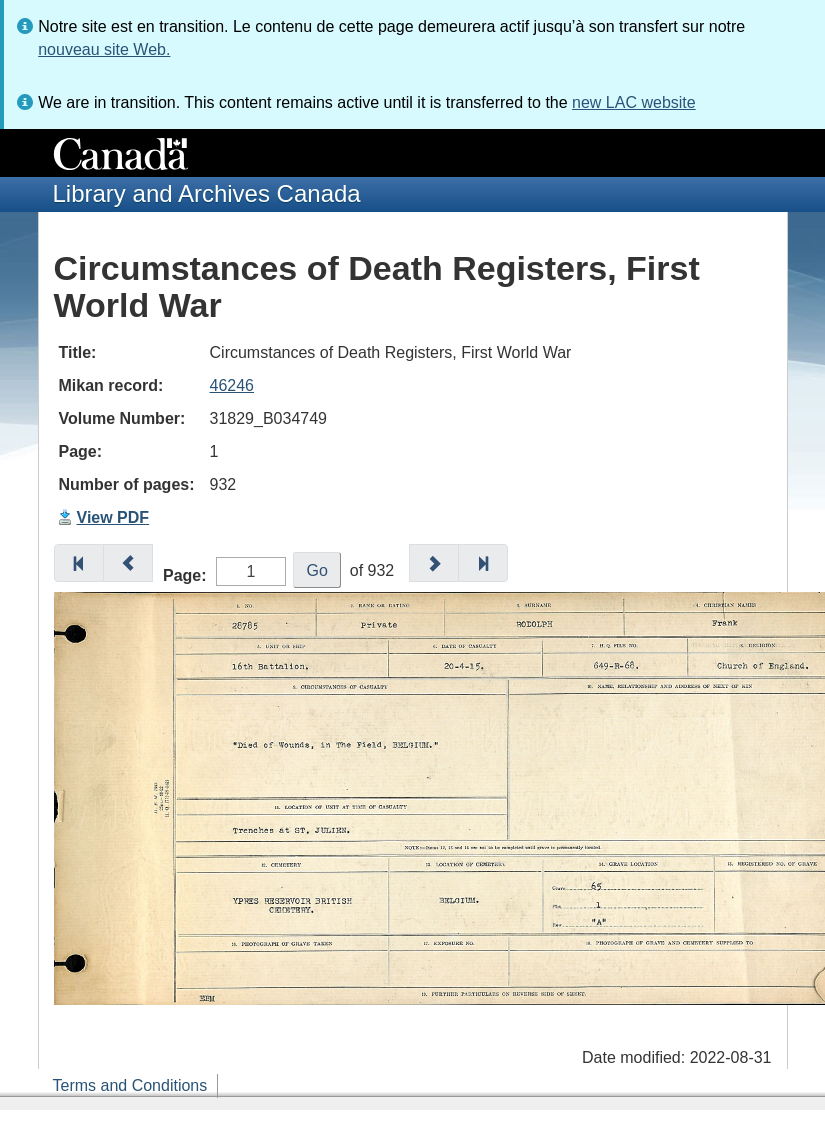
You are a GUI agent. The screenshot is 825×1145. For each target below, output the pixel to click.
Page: (185, 575)
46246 (232, 385)
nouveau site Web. (104, 49)
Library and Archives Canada (207, 193)
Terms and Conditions (130, 1085)
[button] (79, 563)
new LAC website (634, 102)
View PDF (113, 517)
